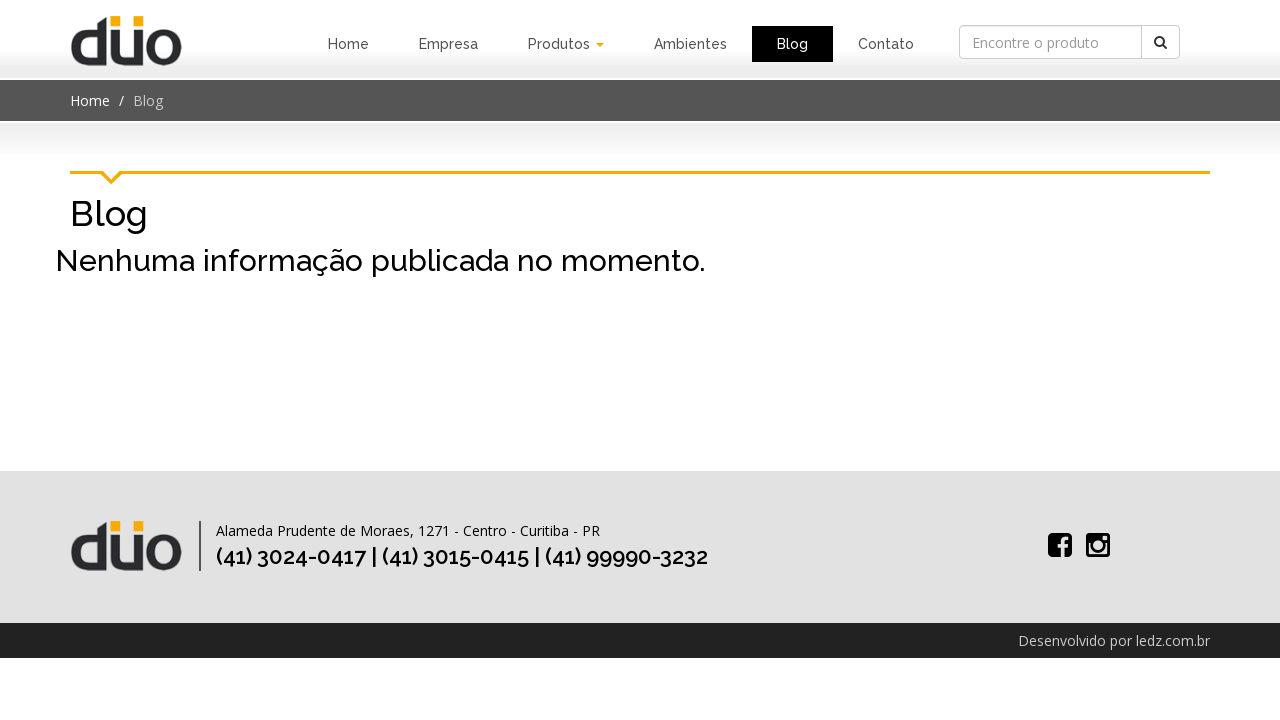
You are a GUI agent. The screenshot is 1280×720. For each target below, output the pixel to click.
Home (348, 44)
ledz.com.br (1173, 640)
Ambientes (690, 44)
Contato (886, 44)
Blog (792, 44)
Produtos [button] (566, 44)
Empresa (448, 44)
